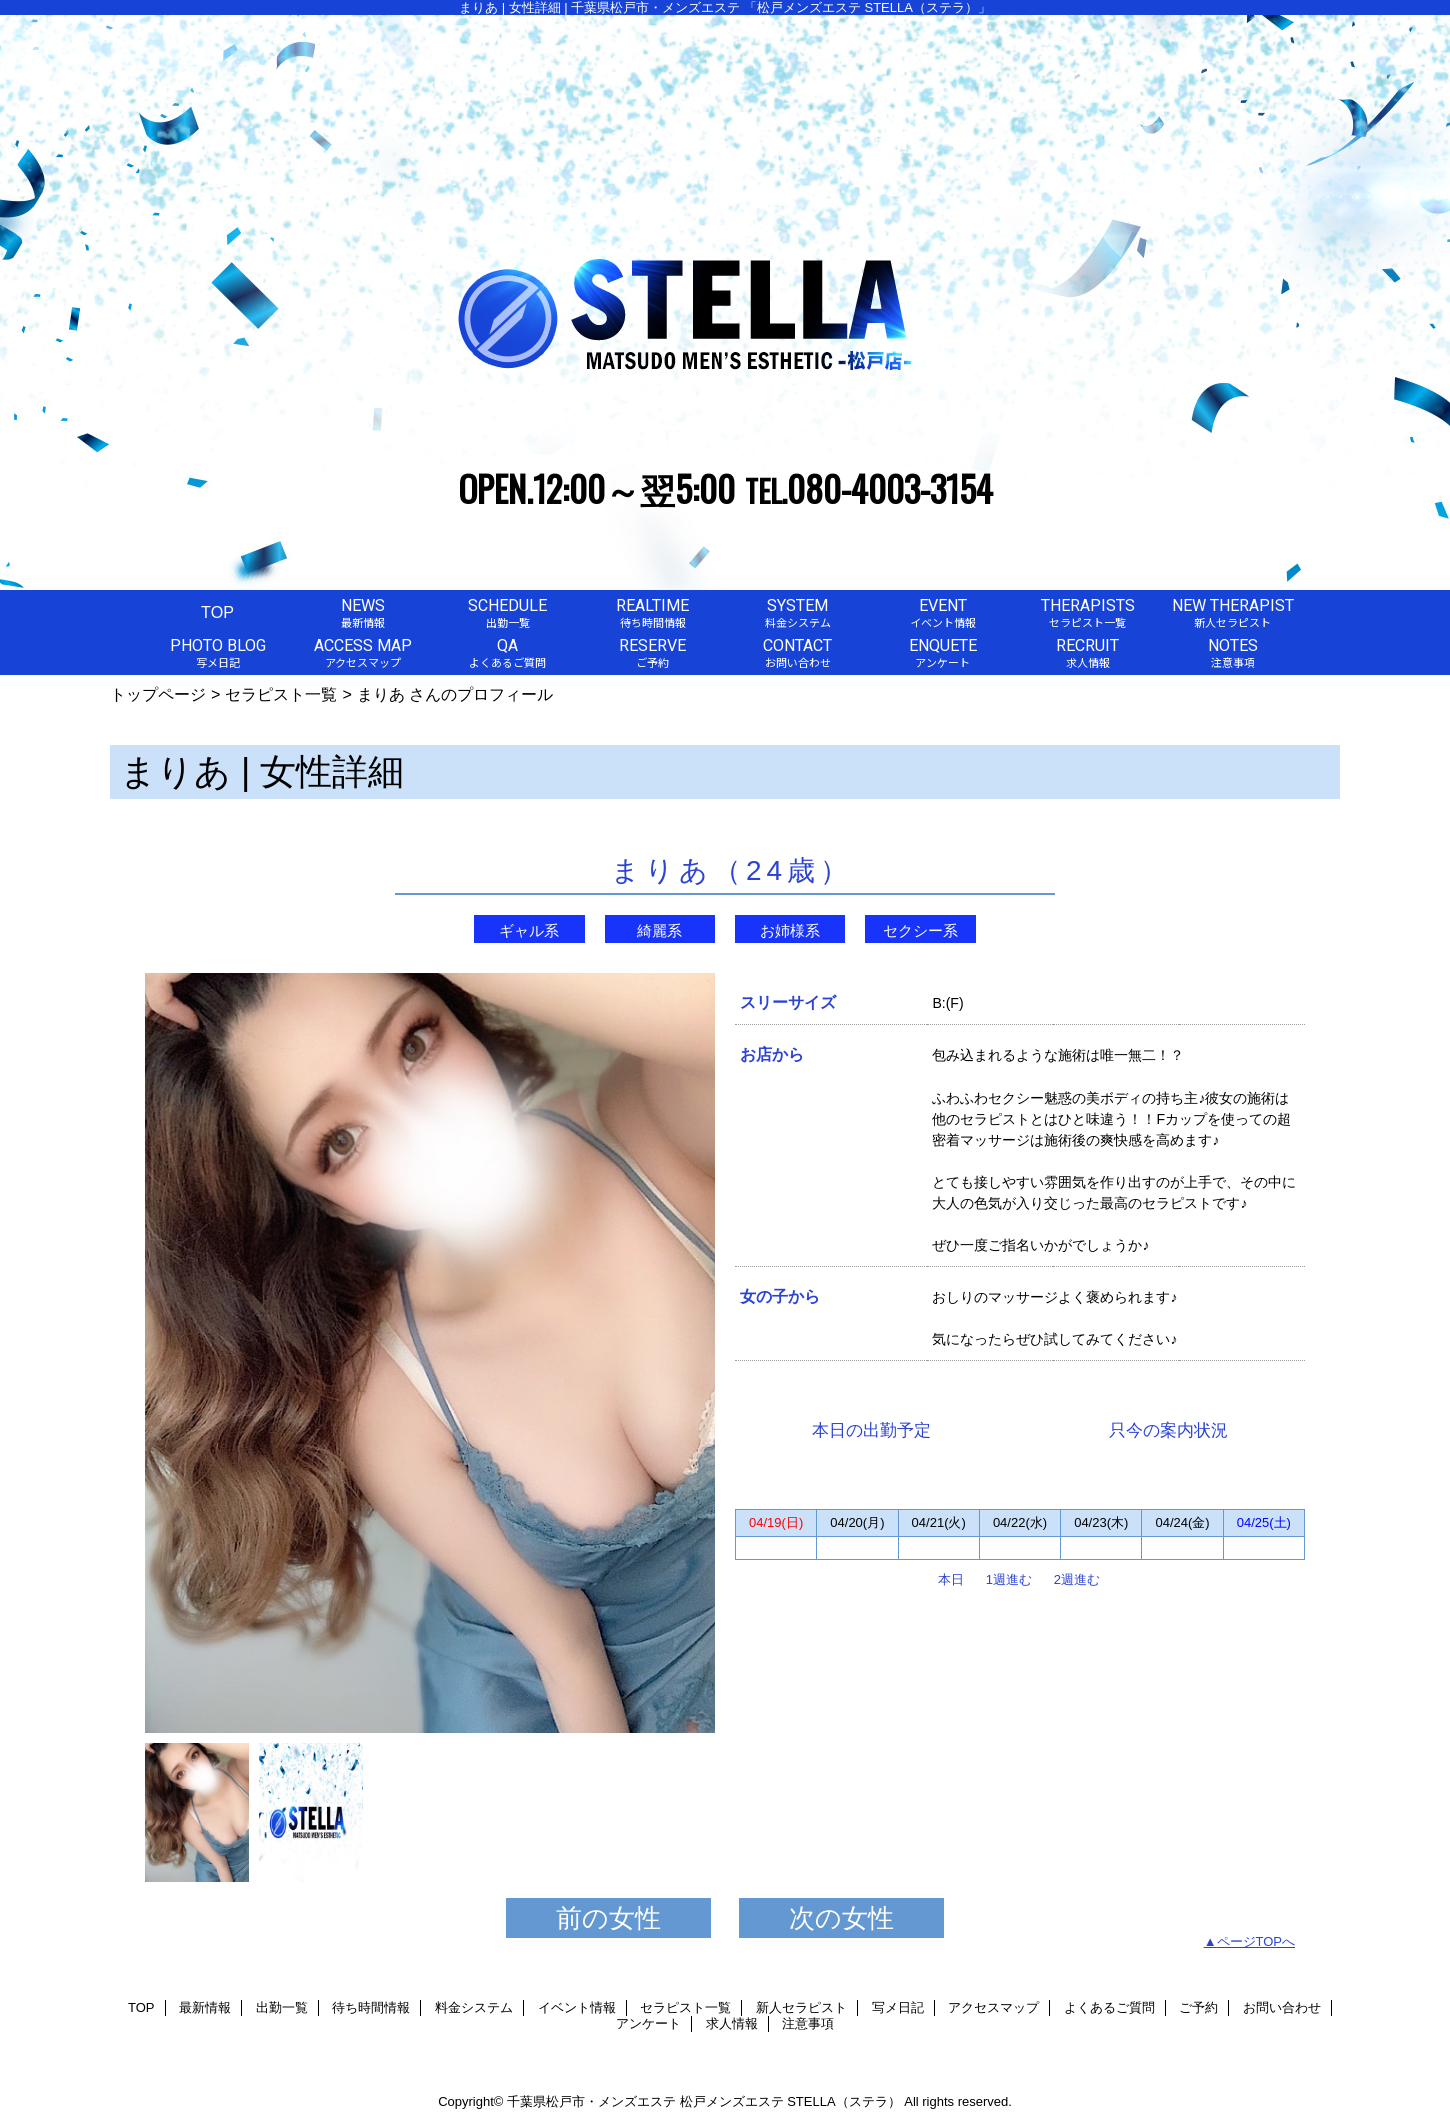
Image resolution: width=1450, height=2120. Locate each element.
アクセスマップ (993, 2007)
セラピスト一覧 (281, 694)
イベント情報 (577, 2007)
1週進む (1009, 1579)
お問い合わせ (1282, 2007)
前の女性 (608, 1918)
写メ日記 (898, 2007)
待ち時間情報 (371, 2007)
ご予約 (1198, 2007)
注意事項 (808, 2023)
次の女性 (841, 1918)
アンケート (648, 2023)
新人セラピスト (801, 2007)
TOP (217, 612)
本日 (951, 1579)
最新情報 (205, 2007)
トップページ (158, 694)
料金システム (474, 2007)
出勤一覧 (282, 2007)
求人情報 (732, 2023)
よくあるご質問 (1109, 2007)
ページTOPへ (1256, 1941)
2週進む (1077, 1579)
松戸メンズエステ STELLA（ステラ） (790, 2101)
